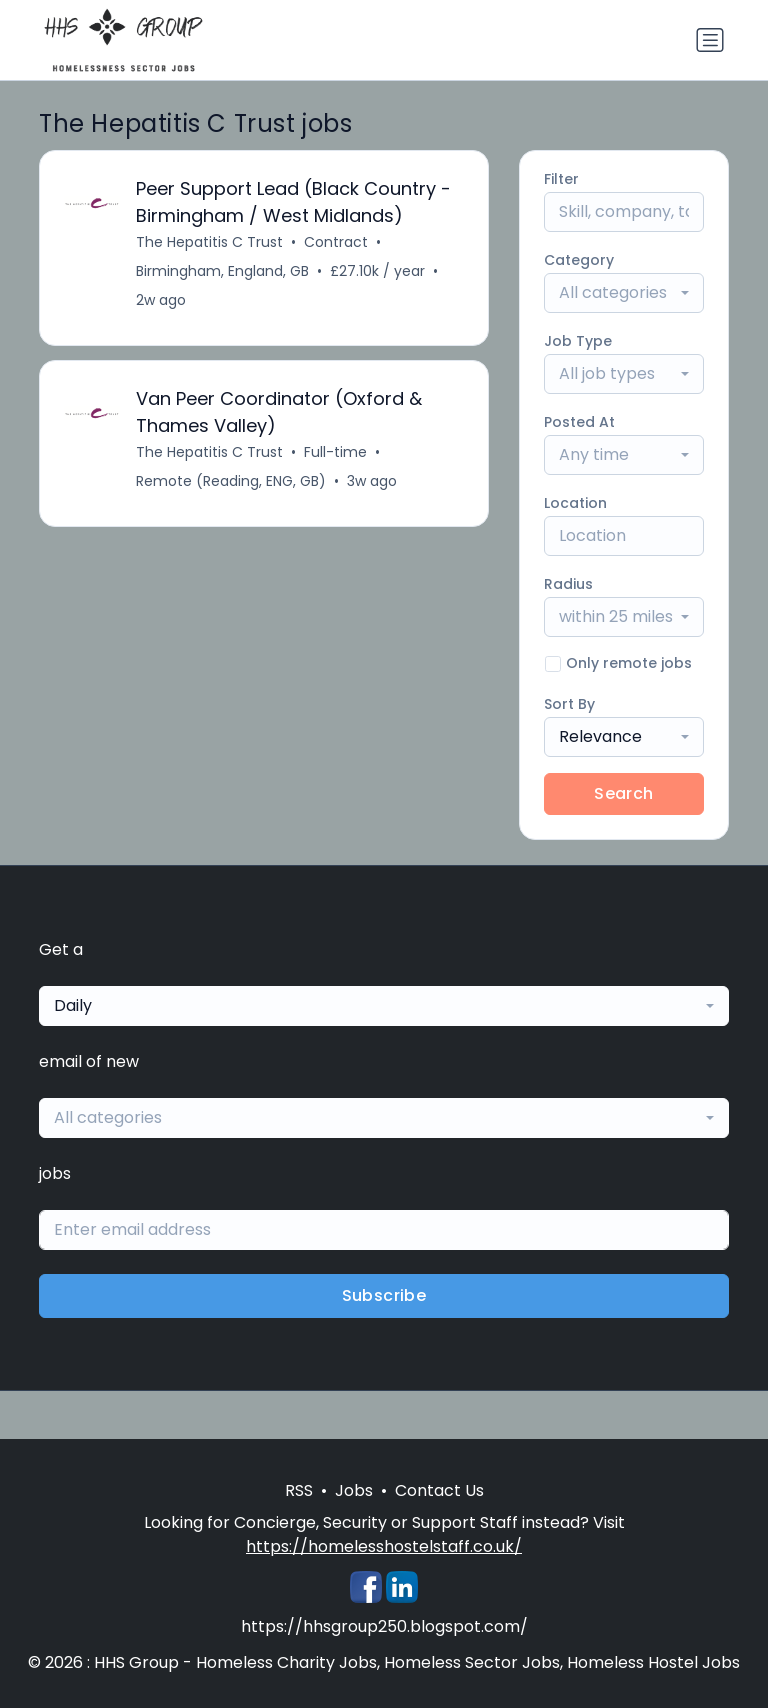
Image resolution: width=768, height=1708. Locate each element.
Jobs (354, 1490)
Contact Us (439, 1490)
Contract (336, 242)
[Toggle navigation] (710, 40)
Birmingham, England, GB (222, 271)
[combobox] (624, 293)
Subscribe (384, 1295)
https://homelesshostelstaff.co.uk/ (384, 1546)
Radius (568, 584)
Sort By (569, 704)
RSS (299, 1490)
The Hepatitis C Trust (209, 242)
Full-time (335, 452)
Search (623, 793)
